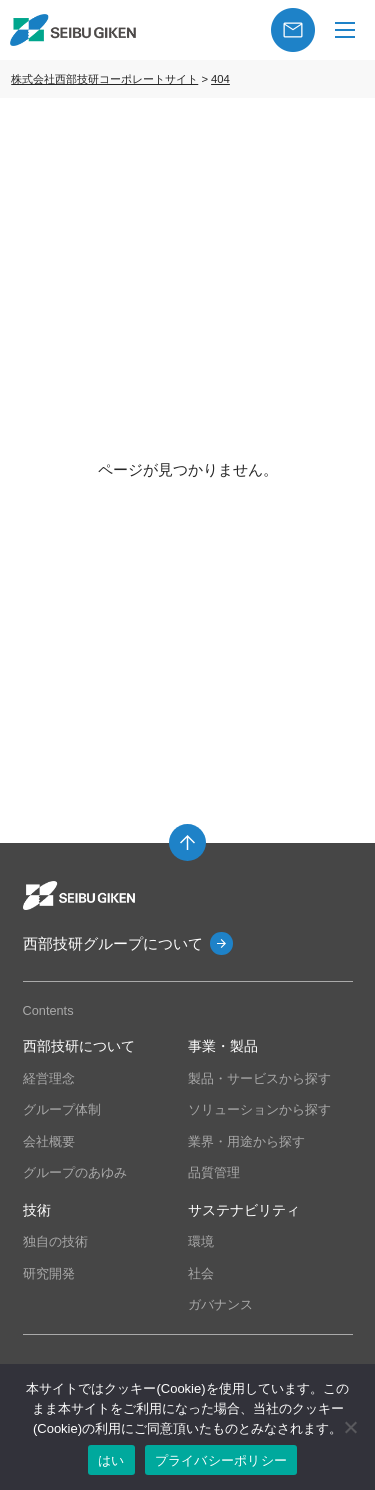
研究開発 (49, 1273)
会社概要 (49, 1141)
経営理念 (49, 1078)
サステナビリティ (244, 1210)
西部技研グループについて (113, 943)
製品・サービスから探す (259, 1078)
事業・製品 (223, 1046)
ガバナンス (220, 1304)
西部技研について (79, 1046)
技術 (37, 1210)
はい (111, 1460)
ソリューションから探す (259, 1109)
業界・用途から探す (246, 1141)
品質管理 (214, 1172)
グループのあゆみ (75, 1172)
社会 (201, 1273)
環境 (201, 1241)
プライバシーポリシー (221, 1460)
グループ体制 (62, 1109)
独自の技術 (55, 1241)
